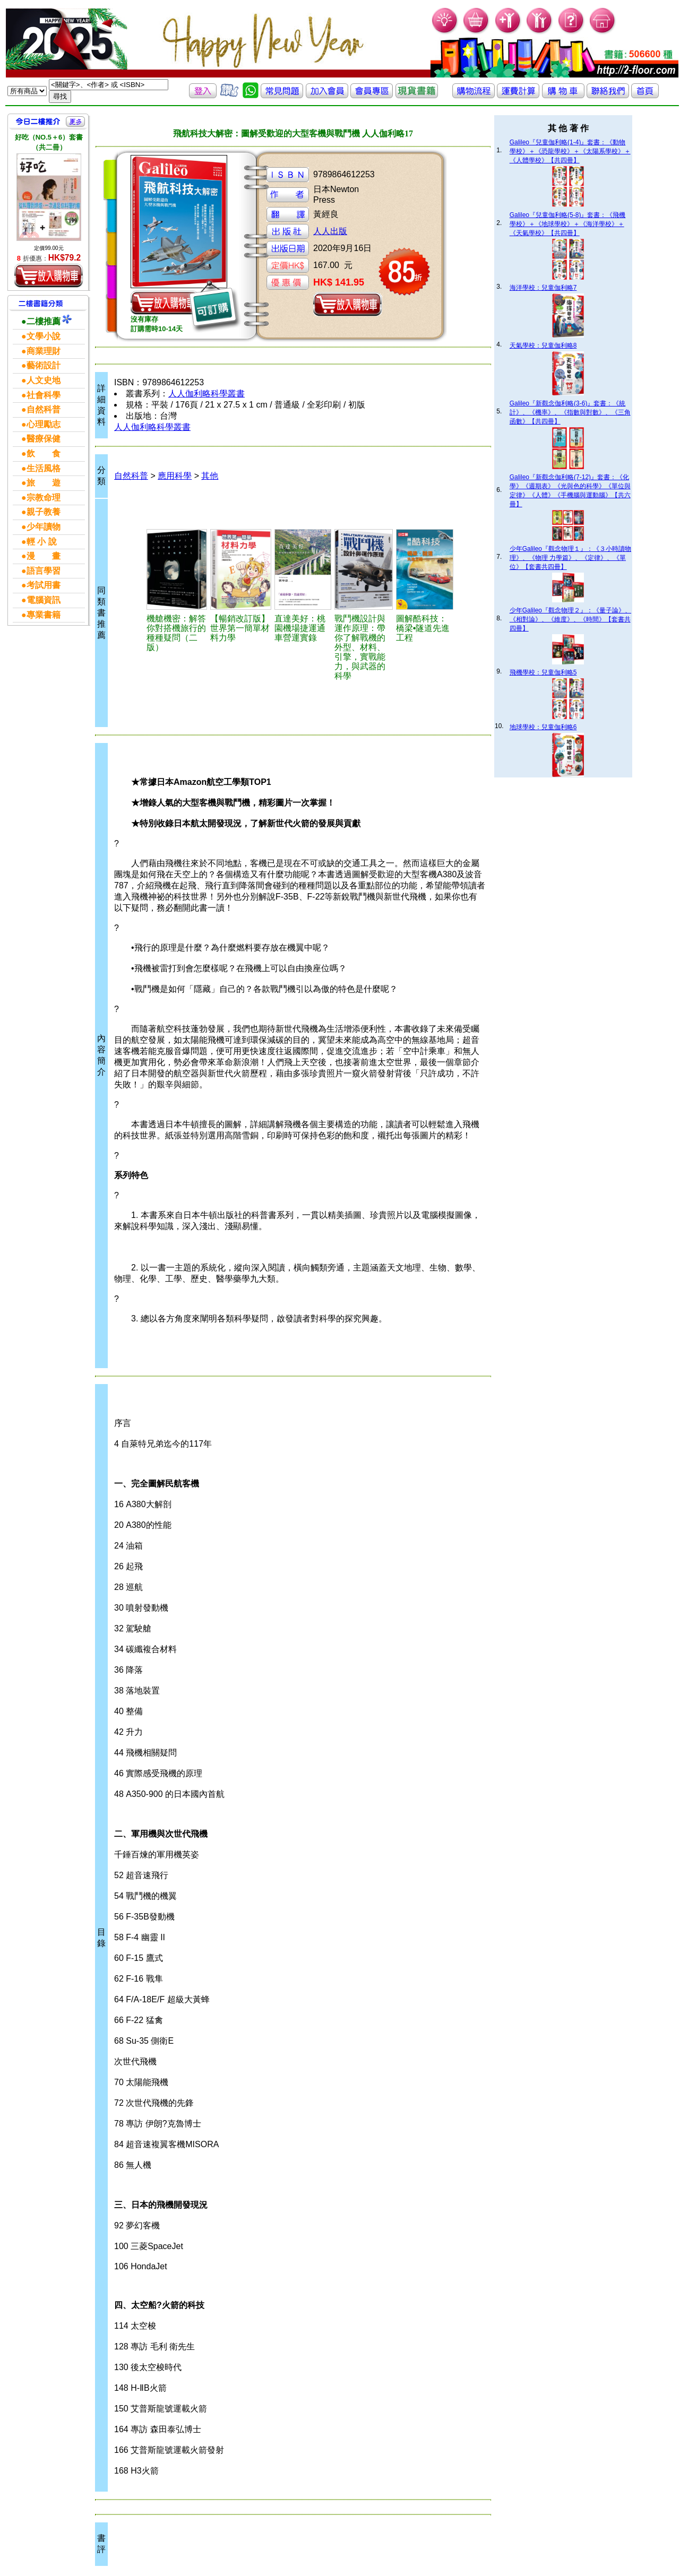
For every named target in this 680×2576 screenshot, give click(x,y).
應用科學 (175, 475)
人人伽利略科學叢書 (206, 393)
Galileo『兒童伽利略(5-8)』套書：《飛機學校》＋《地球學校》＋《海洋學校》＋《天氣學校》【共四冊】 (568, 224)
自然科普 (131, 475)
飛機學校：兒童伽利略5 (543, 672)
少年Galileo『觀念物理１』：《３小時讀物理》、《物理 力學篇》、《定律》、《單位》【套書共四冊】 (570, 557)
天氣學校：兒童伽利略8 (543, 345)
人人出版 (330, 231)
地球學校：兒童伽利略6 (543, 727)
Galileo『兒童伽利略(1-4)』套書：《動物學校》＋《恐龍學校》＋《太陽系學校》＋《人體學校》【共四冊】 (570, 151)
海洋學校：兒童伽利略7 (543, 287)
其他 (209, 475)
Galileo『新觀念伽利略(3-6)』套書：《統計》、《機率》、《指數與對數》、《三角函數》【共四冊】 (570, 412)
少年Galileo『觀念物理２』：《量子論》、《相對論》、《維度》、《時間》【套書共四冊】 (570, 619)
